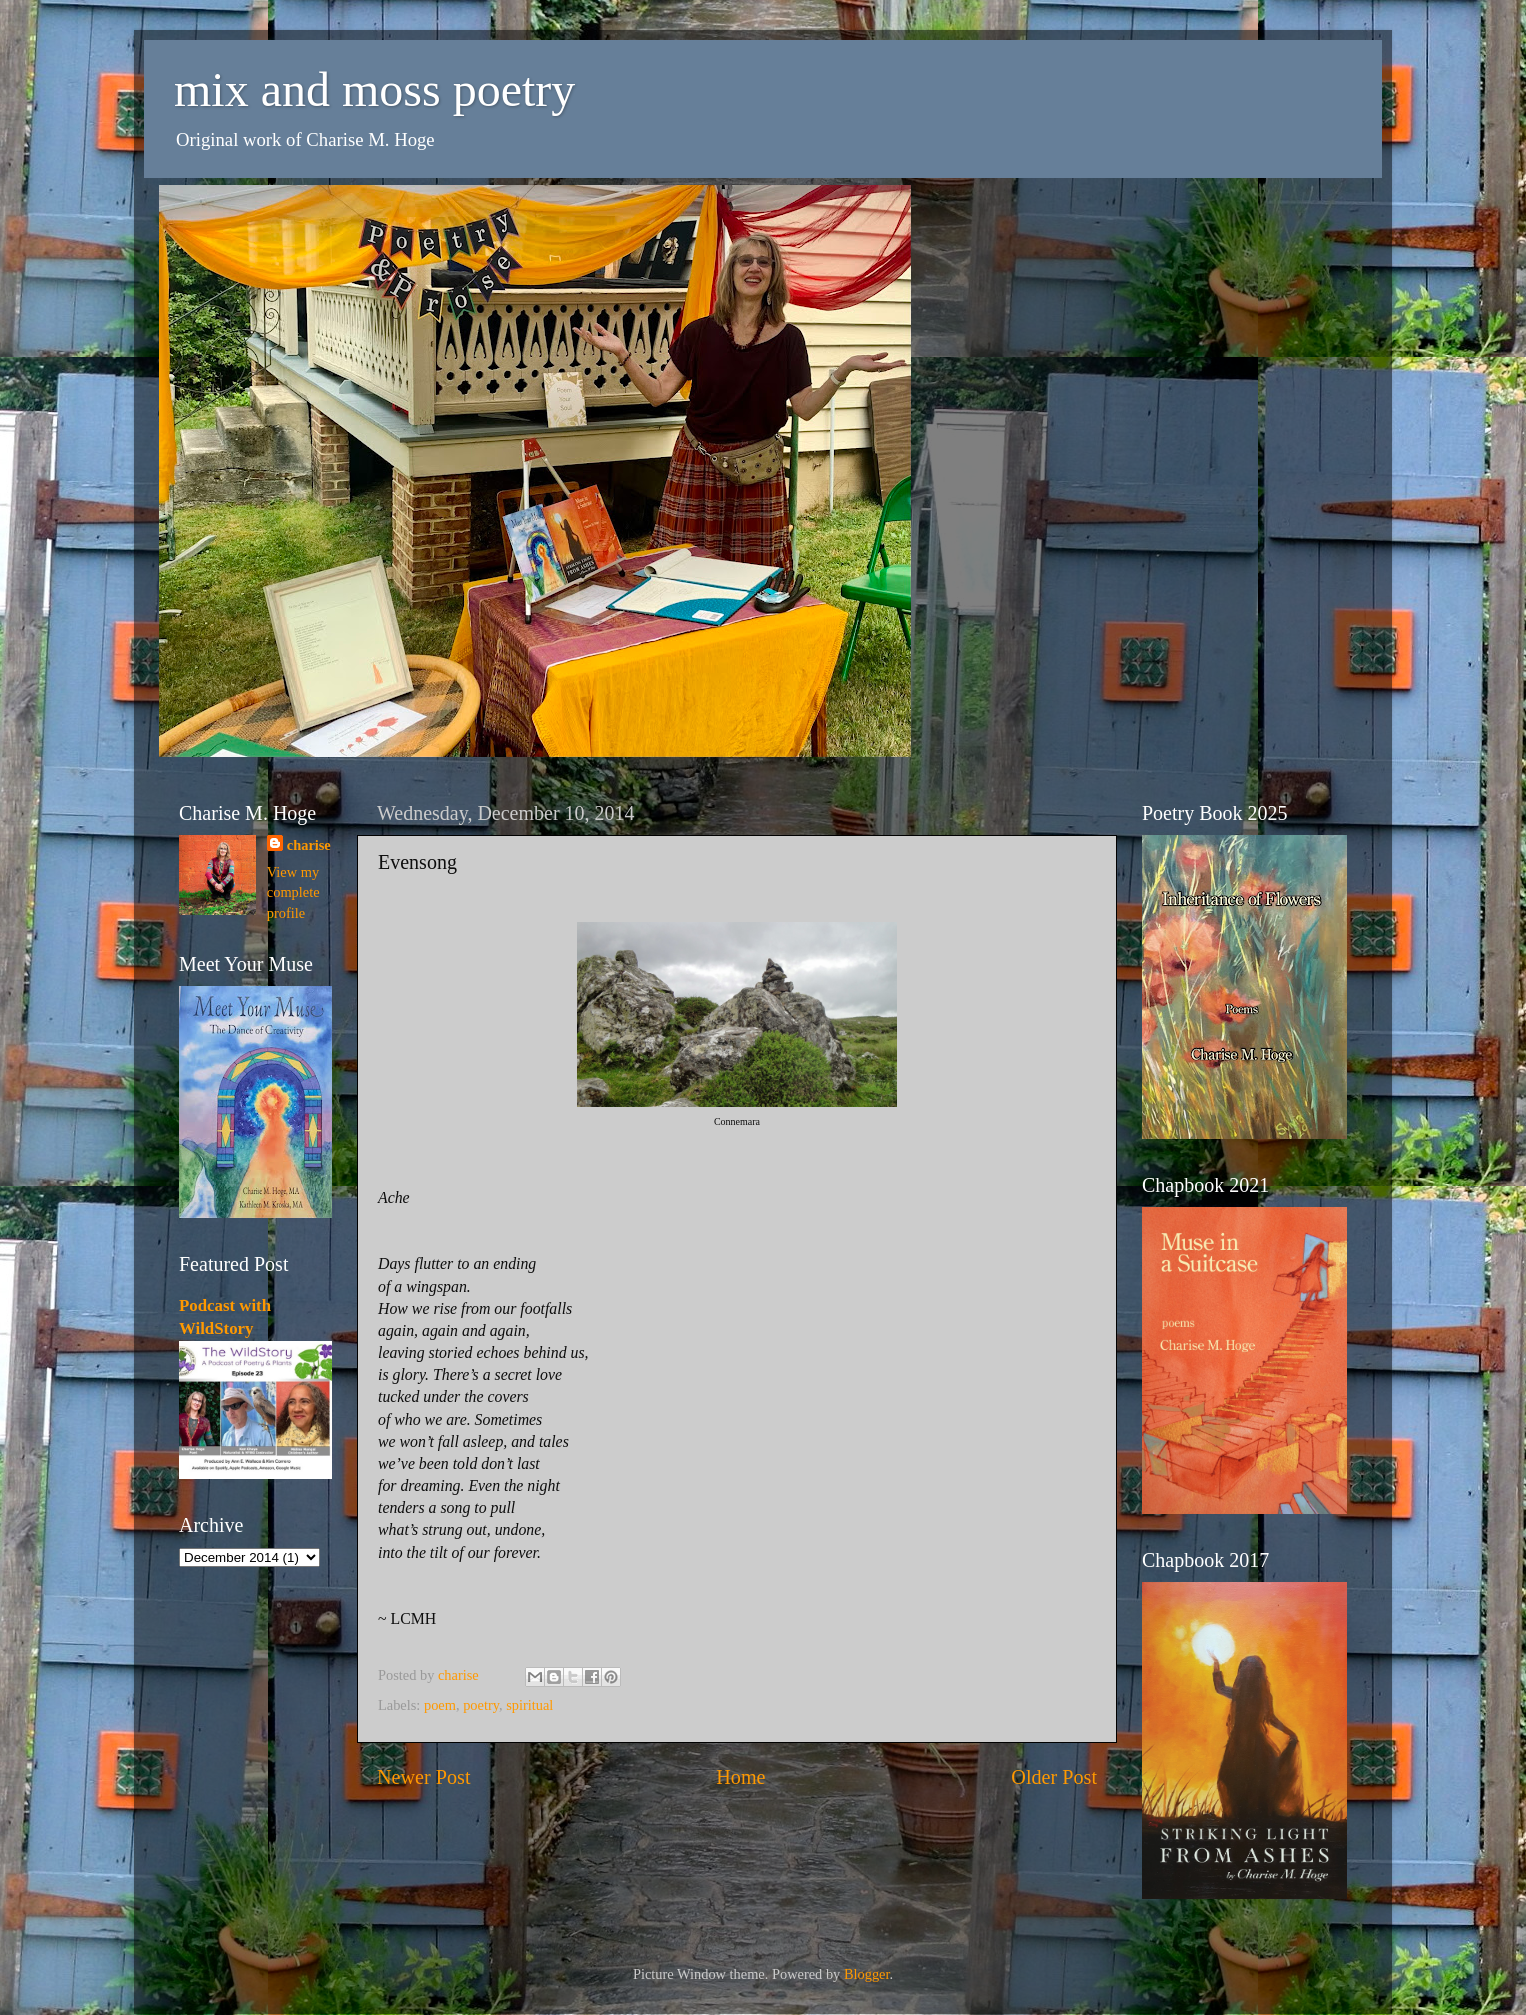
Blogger (867, 1974)
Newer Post (424, 1777)
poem (440, 1705)
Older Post (1054, 1777)
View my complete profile (293, 892)
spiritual (529, 1705)
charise (309, 845)
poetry (481, 1705)
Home (740, 1777)
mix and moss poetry (374, 89)
